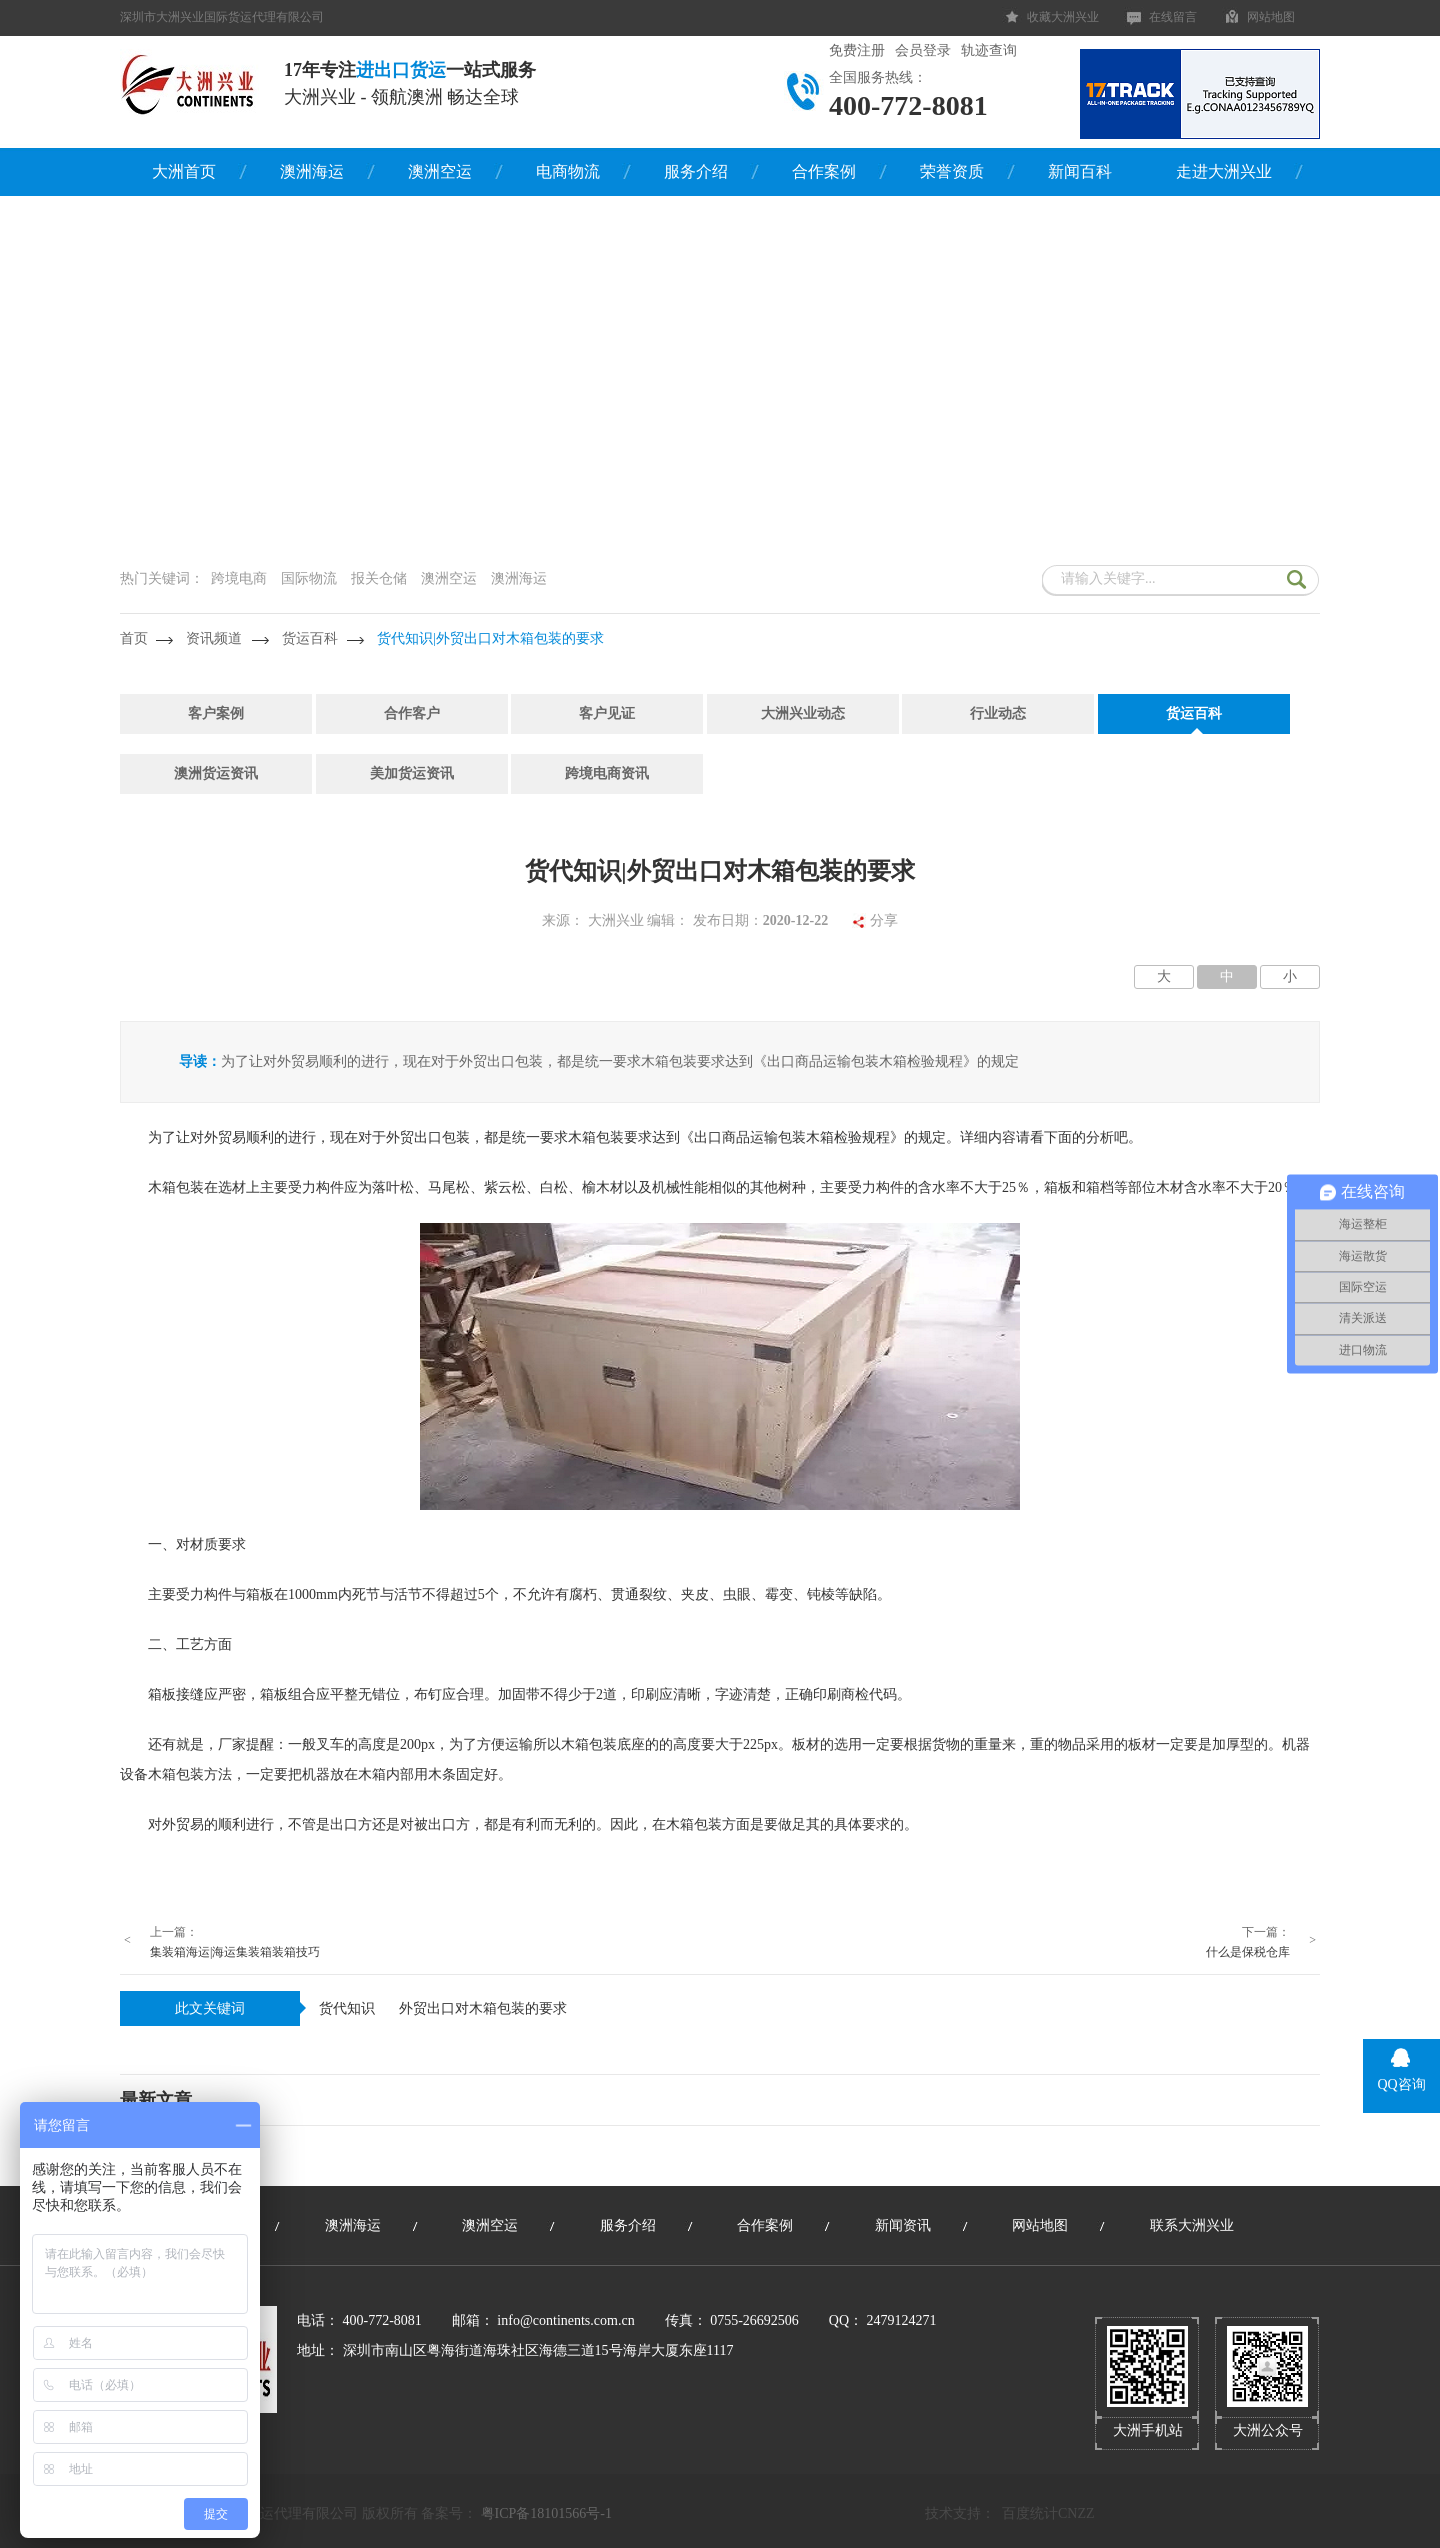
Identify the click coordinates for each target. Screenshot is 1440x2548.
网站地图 (1271, 17)
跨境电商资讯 (607, 773)
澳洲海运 (312, 171)
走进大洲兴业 (1224, 171)
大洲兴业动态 (803, 713)
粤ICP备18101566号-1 (546, 2513)
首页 (134, 638)
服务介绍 (696, 171)
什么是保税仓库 (1248, 1952)
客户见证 (607, 713)
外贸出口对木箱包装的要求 (483, 2008)
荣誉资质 (952, 171)
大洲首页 (184, 171)
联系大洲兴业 (1192, 2225)
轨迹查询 (989, 50)
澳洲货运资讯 (216, 773)
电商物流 (568, 171)
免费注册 (857, 50)
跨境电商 (239, 578)
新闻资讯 (903, 2225)
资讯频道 (214, 638)
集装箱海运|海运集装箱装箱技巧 (235, 1952)
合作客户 (412, 713)
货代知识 (347, 2008)
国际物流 (309, 578)
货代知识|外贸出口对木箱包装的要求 (490, 638)
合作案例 (824, 171)
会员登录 (923, 50)
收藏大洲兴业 (1063, 17)
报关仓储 (379, 578)
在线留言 (1173, 17)
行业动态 (998, 713)
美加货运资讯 (412, 773)
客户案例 (216, 713)
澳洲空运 (440, 171)
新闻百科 (1080, 171)
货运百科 (310, 638)
